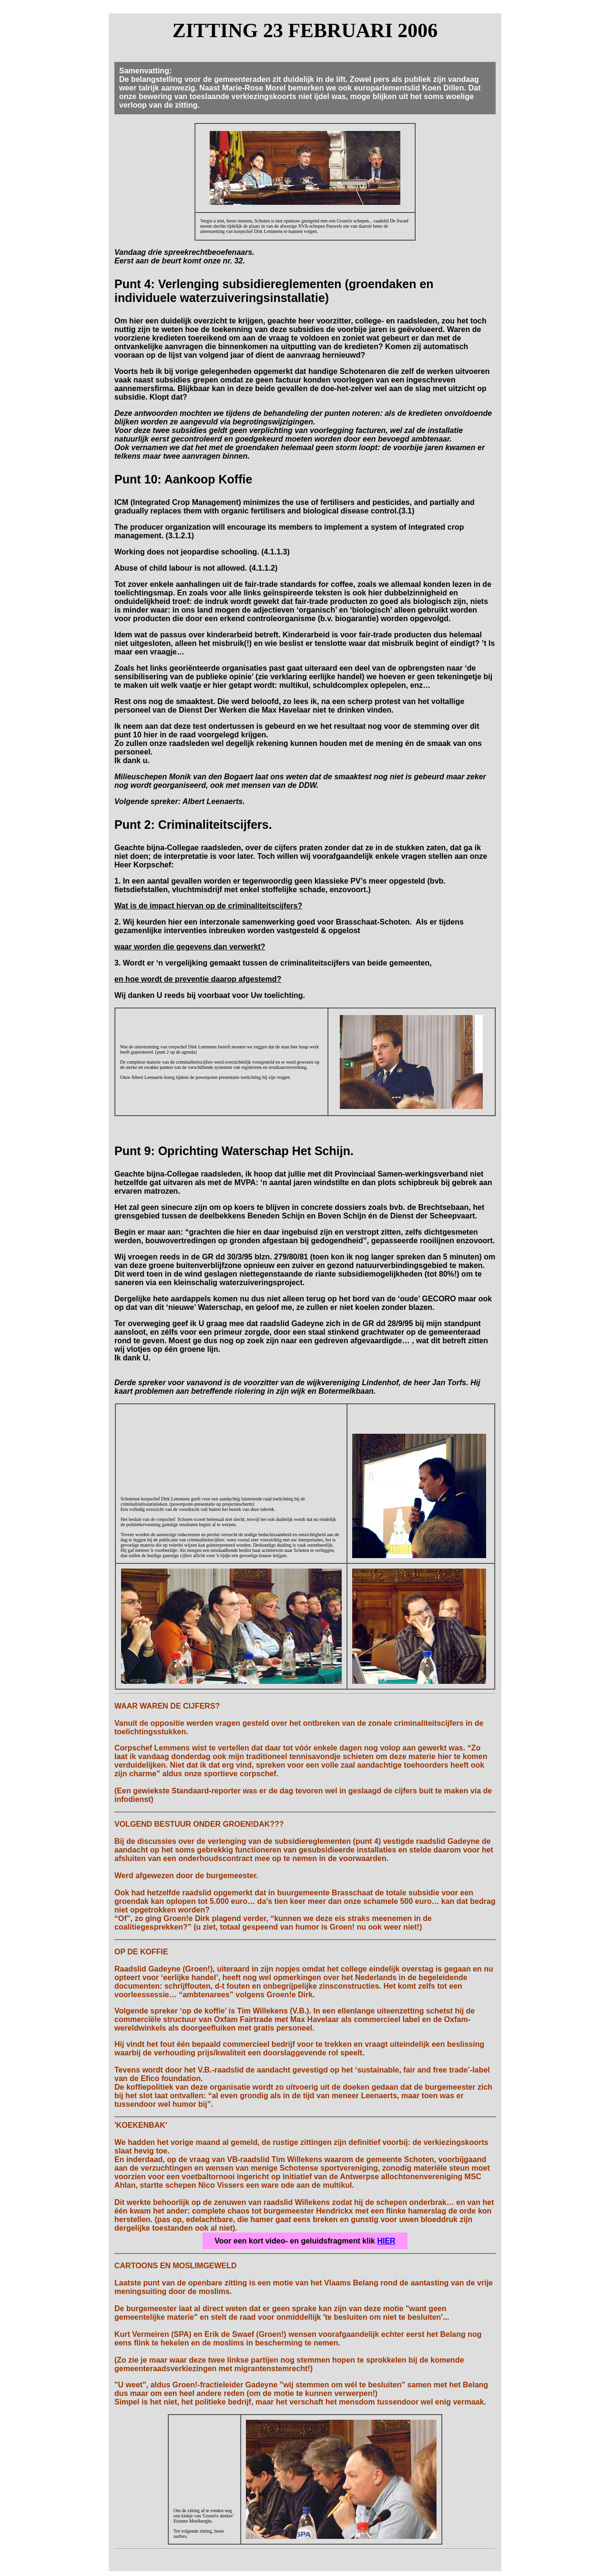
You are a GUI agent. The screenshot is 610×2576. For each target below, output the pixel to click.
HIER (386, 2241)
